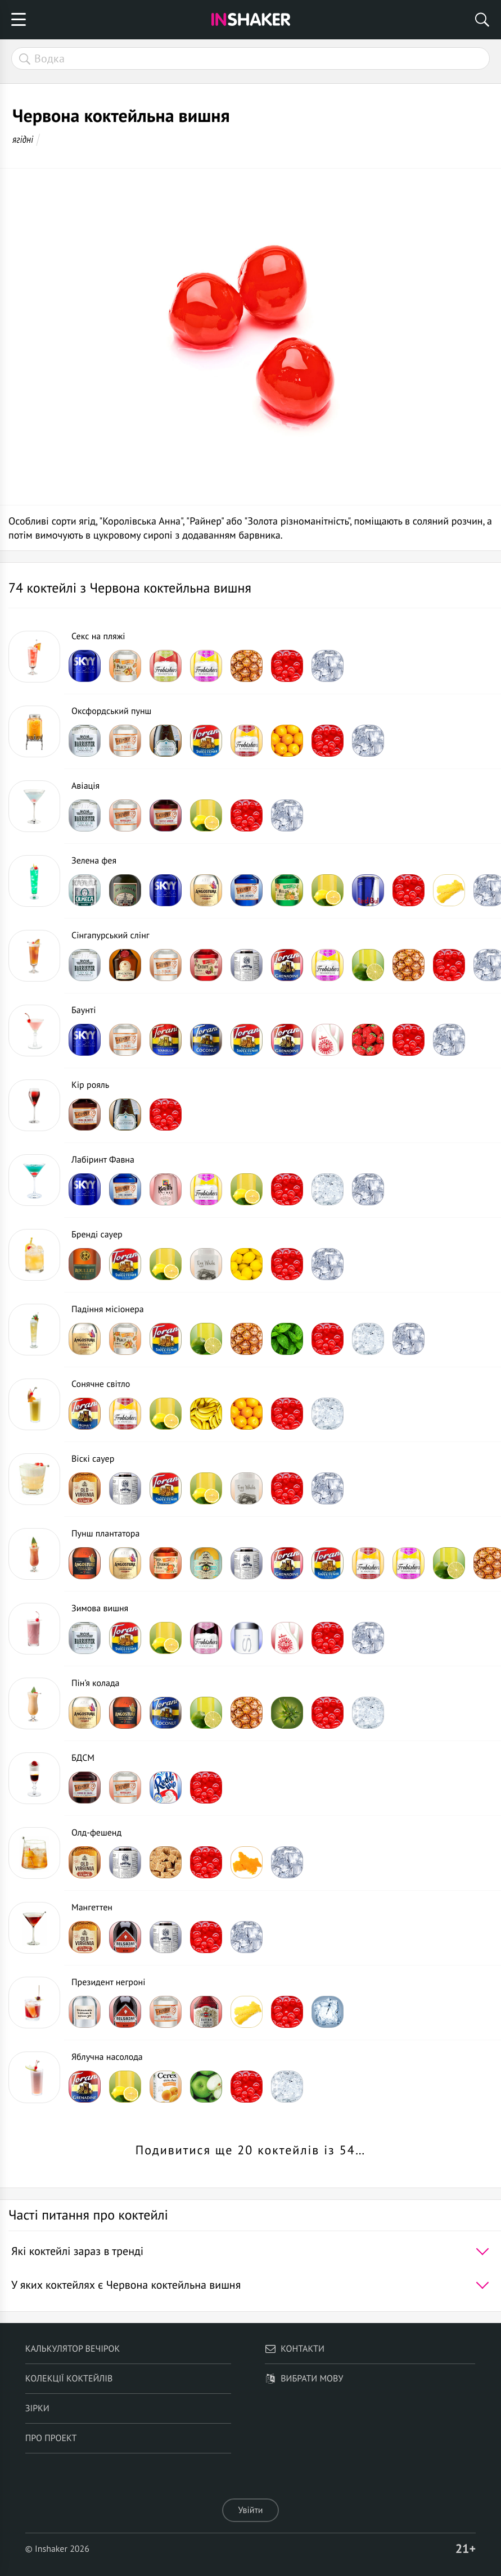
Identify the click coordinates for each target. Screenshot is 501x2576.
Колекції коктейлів (69, 2378)
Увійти (250, 2510)
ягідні (22, 139)
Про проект (51, 2438)
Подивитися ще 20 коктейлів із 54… (251, 2150)
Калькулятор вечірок (72, 2348)
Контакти (294, 2348)
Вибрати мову (304, 2378)
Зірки (37, 2408)
